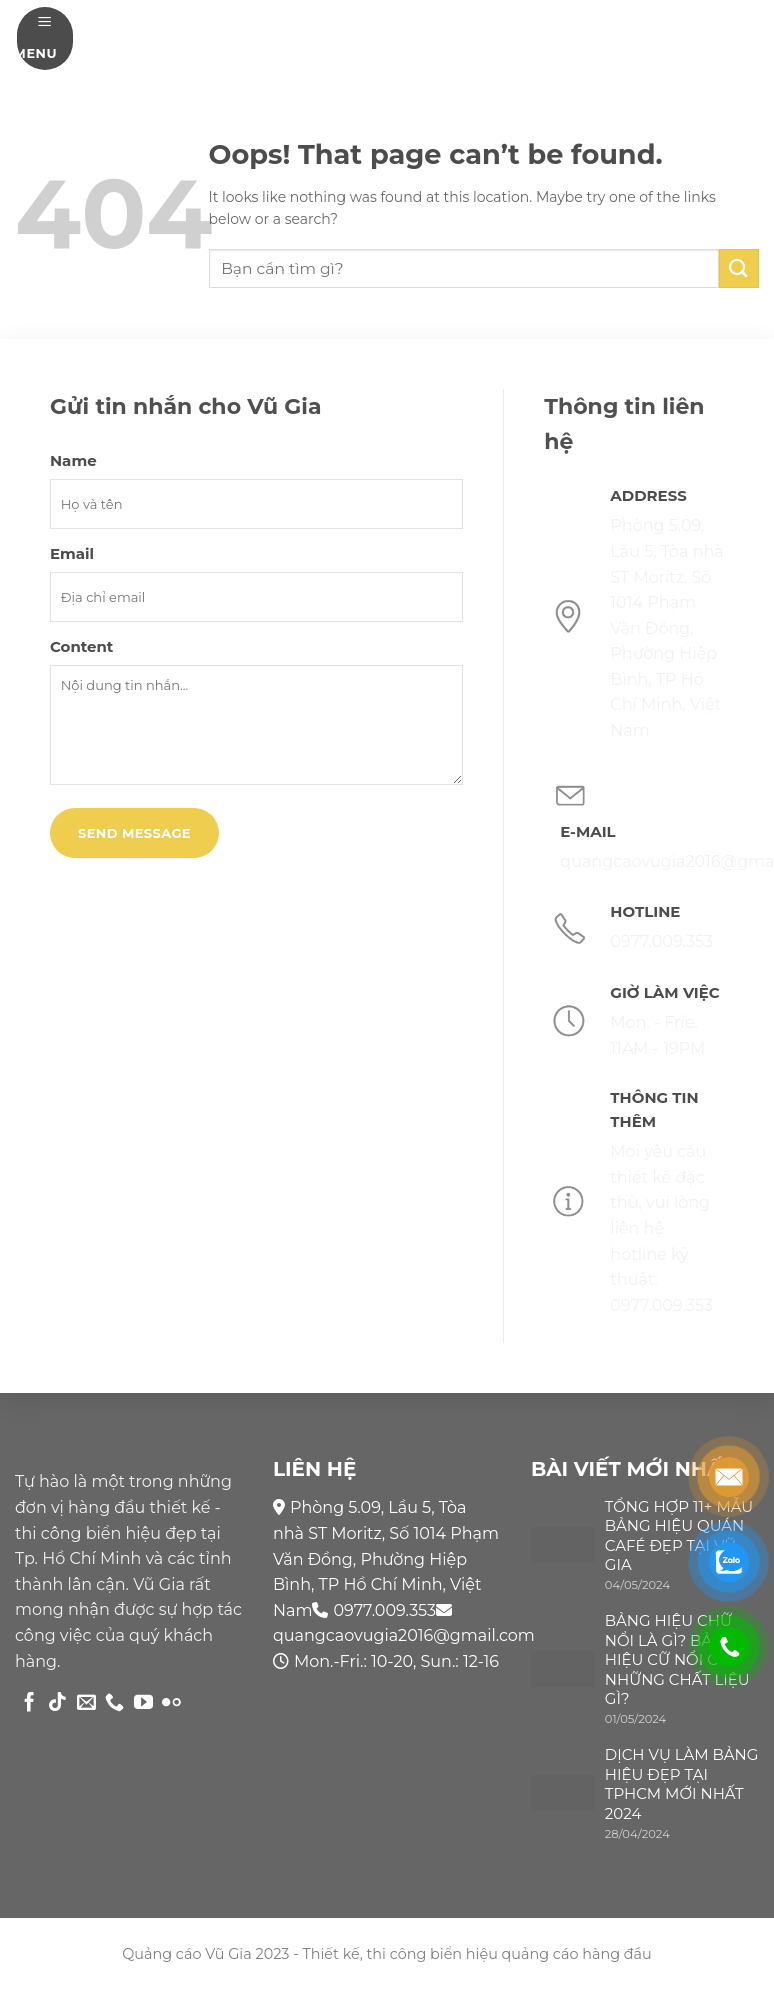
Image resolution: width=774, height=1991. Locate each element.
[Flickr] (171, 1703)
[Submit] (739, 268)
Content (81, 646)
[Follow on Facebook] (29, 1703)
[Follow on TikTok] (57, 1703)
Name (73, 460)
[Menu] (45, 38)
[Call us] (114, 1703)
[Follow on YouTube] (143, 1703)
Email (72, 553)
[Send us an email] (86, 1703)
